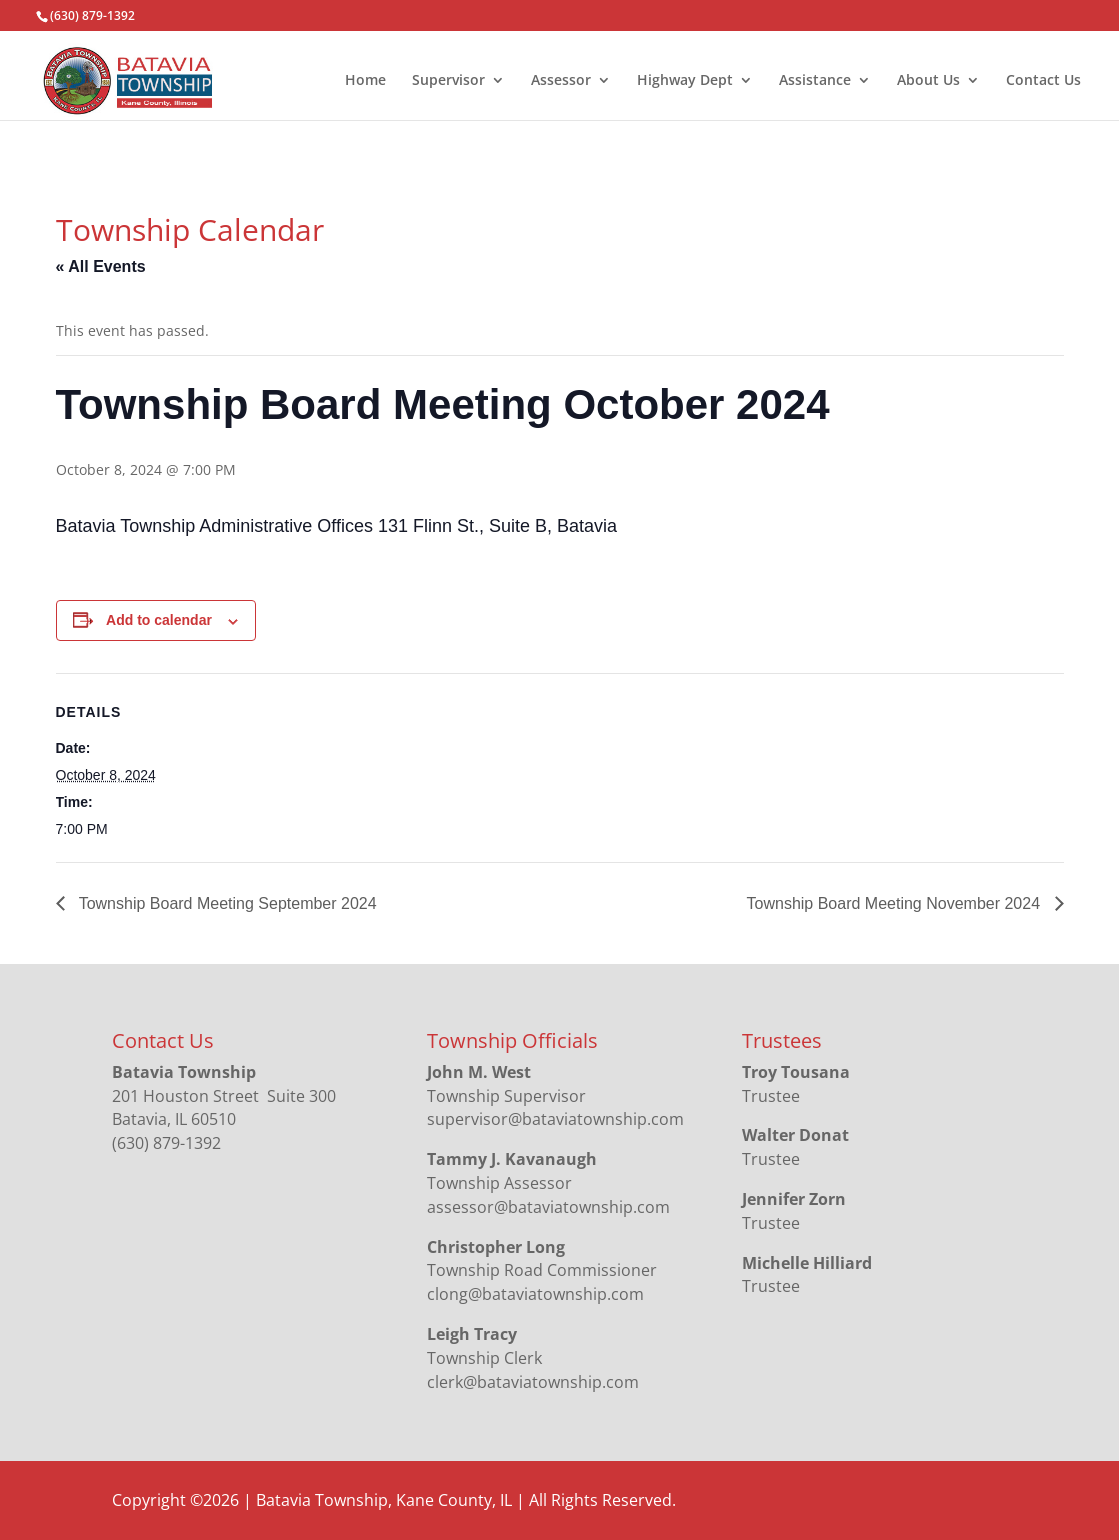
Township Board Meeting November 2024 (896, 903)
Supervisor (448, 81)
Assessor (561, 81)
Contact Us (1043, 81)
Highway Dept (685, 81)
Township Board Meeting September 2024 (226, 903)
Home (365, 81)
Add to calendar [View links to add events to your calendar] (159, 620)
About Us (928, 81)
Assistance (815, 81)
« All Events (101, 266)
